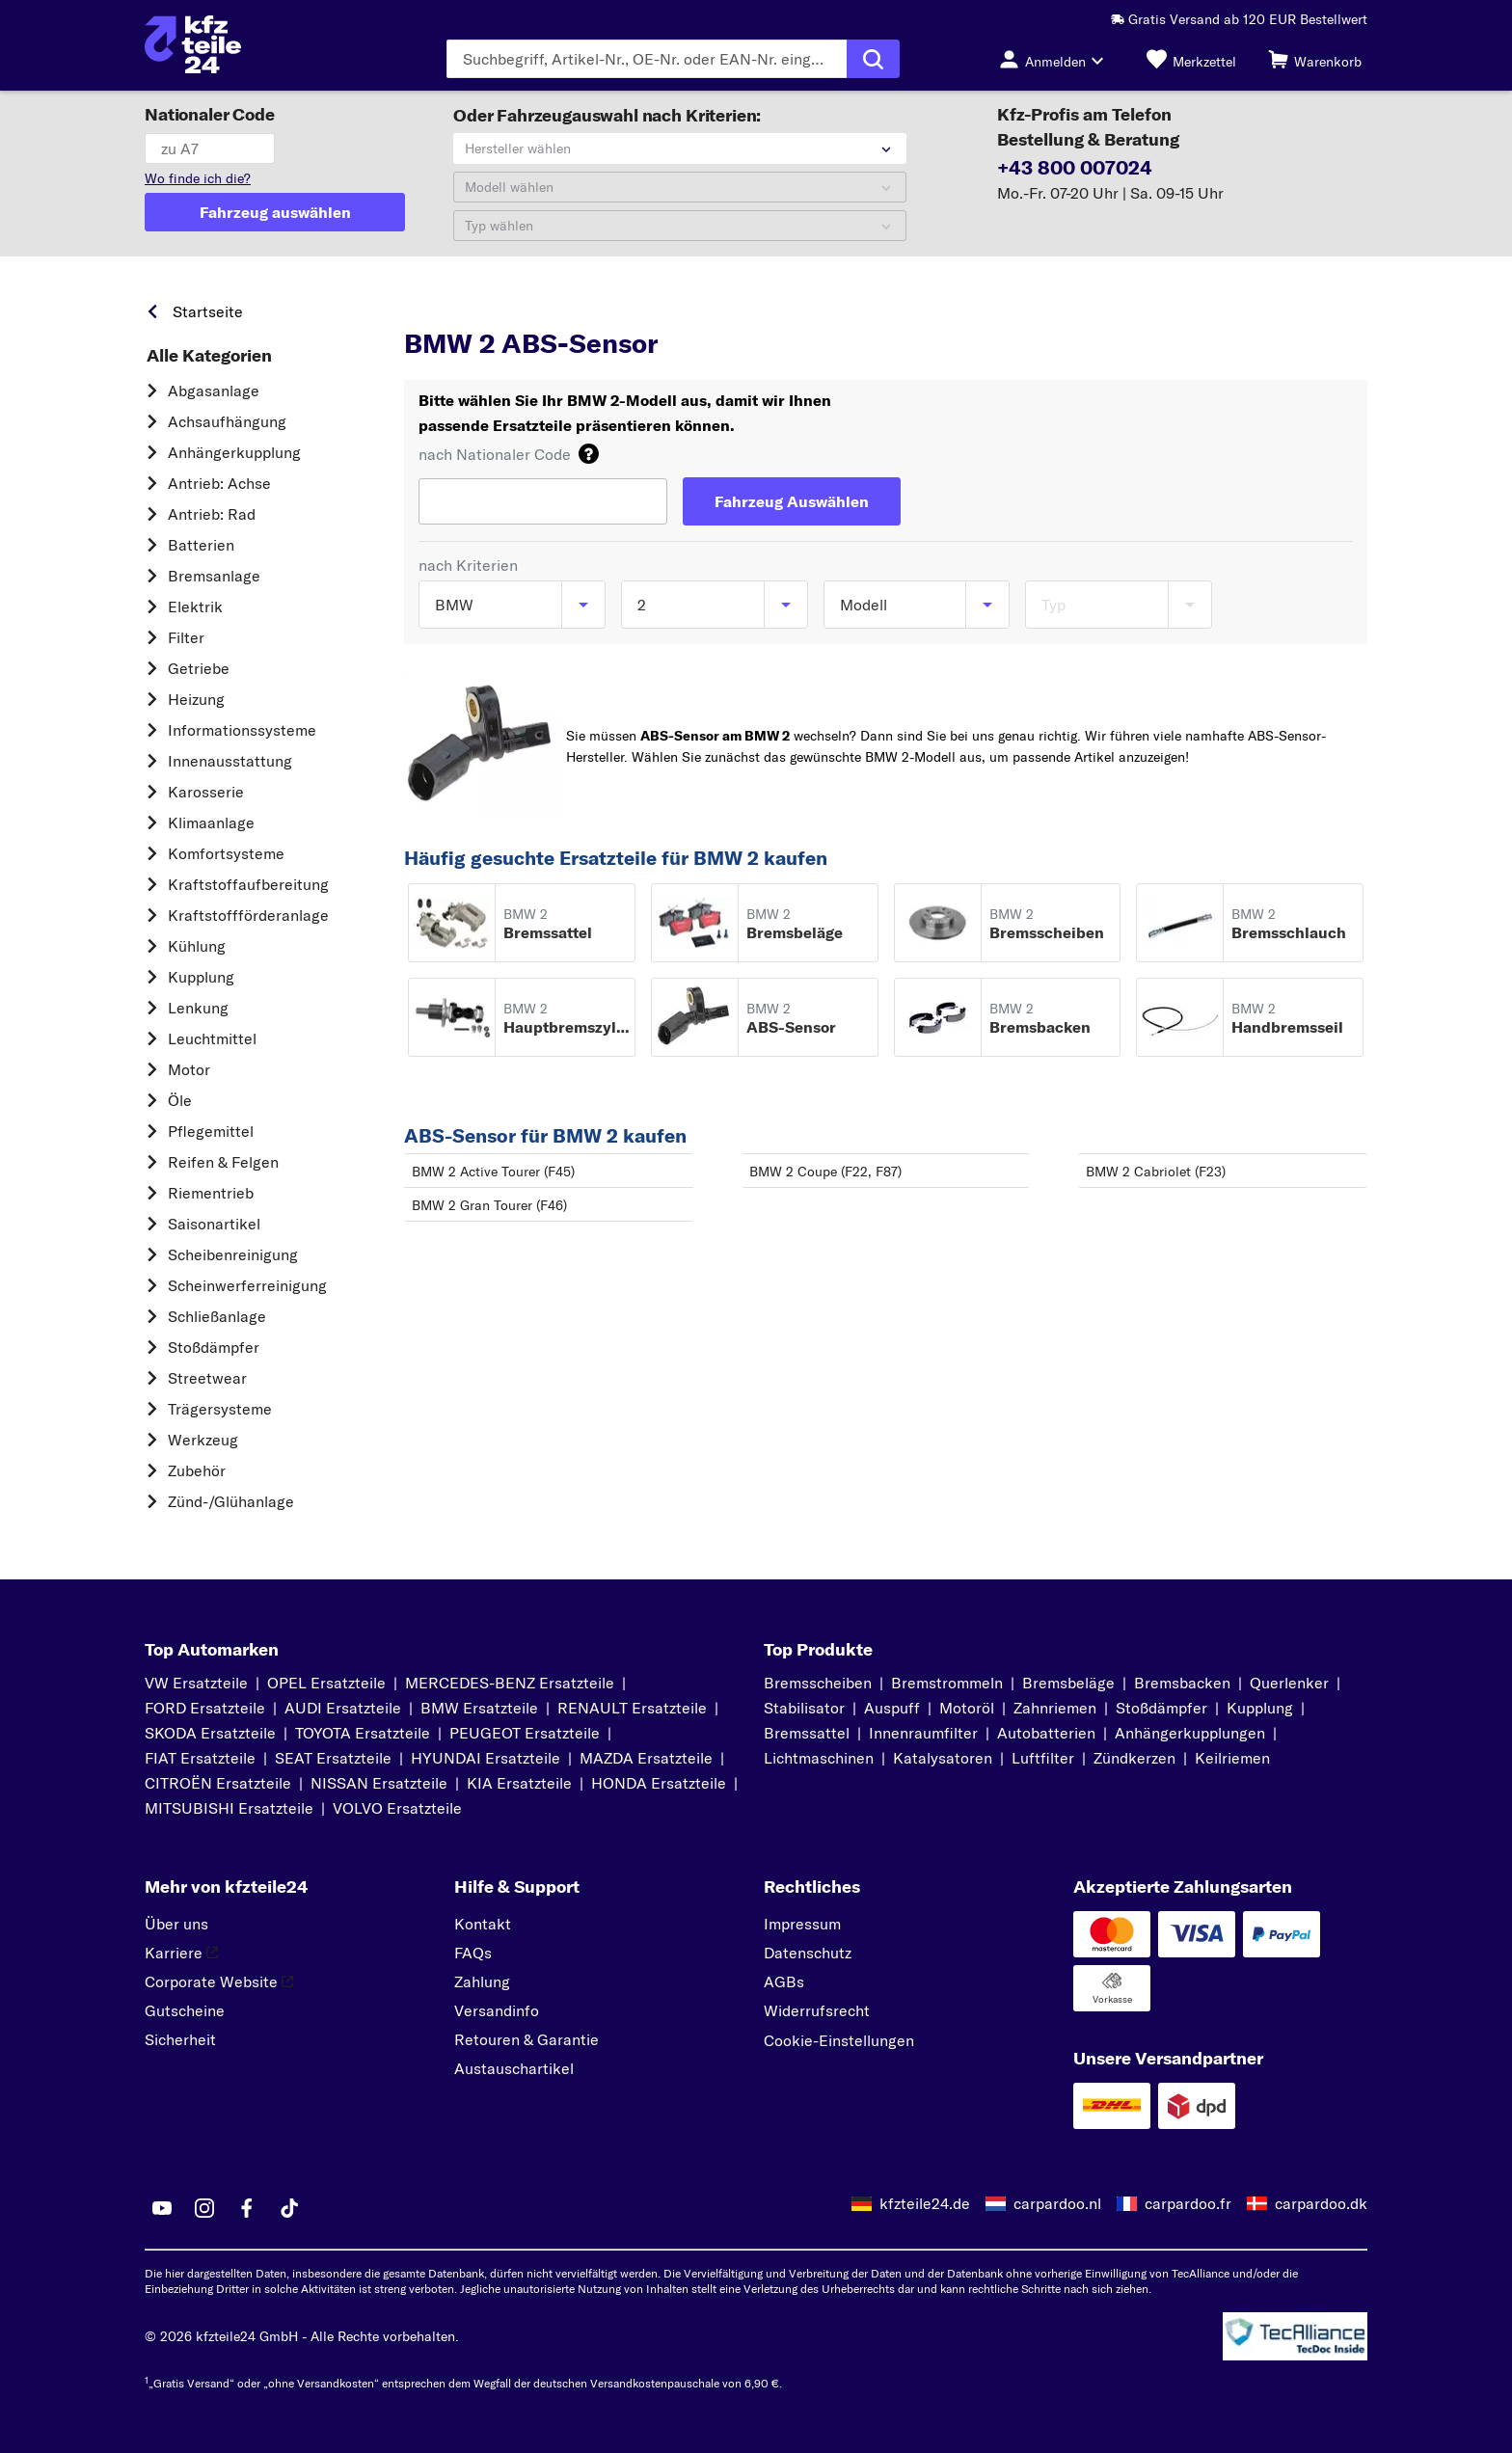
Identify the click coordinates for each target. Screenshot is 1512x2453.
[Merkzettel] (1191, 59)
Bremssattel (807, 1732)
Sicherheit (180, 2039)
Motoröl (966, 1707)
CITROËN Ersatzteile (218, 1783)
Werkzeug (203, 1439)
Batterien (201, 544)
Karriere (181, 1952)
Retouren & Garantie (526, 2039)
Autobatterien (1046, 1732)
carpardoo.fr (1188, 2203)
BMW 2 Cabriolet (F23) (1156, 1171)
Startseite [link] (208, 311)
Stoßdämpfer (213, 1347)
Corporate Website (219, 1981)
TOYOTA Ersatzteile (362, 1732)
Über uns (176, 1923)
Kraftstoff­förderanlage (248, 915)
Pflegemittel (211, 1131)
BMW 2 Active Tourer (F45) (493, 1171)
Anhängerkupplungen (1190, 1732)
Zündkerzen (1134, 1757)
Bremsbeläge (1068, 1682)
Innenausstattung (230, 760)
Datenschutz (807, 1952)
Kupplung (201, 976)
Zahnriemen (1054, 1707)
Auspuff (892, 1707)
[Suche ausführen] (873, 59)
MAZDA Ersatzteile (646, 1757)
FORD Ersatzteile (205, 1707)
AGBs (784, 1981)
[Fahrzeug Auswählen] (792, 501)
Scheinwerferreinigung (247, 1285)
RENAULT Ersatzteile (632, 1707)
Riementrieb (211, 1192)
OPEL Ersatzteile (326, 1682)
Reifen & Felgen (223, 1162)
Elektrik (195, 606)
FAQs (473, 1952)
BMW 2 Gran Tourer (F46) (489, 1205)
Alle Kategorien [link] (209, 355)
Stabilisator (804, 1707)
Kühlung (197, 946)
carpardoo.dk (1321, 2203)
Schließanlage (217, 1316)
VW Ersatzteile (196, 1682)
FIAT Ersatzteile (200, 1757)
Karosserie (206, 791)
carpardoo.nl (1057, 2203)
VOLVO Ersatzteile (397, 1808)
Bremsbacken (1182, 1682)
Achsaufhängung (227, 421)
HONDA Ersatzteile (658, 1783)
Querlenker (1289, 1682)
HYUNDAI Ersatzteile (485, 1757)
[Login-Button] (1056, 59)
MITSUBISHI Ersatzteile (229, 1808)
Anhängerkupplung (234, 452)
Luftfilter (1043, 1757)
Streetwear (207, 1378)
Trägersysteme (220, 1408)
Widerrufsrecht (817, 2010)
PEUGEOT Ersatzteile (524, 1732)
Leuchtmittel (212, 1038)
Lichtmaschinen (819, 1757)
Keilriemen (1232, 1757)
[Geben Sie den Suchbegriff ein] (646, 59)
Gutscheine (185, 2010)
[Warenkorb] (1314, 59)
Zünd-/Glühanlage (231, 1501)
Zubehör (197, 1470)
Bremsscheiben (818, 1682)
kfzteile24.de (924, 2203)
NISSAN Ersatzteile (378, 1783)
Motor (189, 1069)
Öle (180, 1100)
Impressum (802, 1923)
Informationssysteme (242, 730)
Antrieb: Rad (212, 514)
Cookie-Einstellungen (839, 2040)
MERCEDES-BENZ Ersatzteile (509, 1682)
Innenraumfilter (923, 1732)
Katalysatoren (942, 1757)
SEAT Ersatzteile (333, 1757)
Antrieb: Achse (219, 483)
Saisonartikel (214, 1223)
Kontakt (482, 1923)
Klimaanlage (211, 822)
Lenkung (198, 1007)
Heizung (196, 699)
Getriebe (199, 668)
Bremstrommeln (947, 1682)
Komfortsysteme (226, 853)
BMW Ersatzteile (479, 1707)
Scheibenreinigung (233, 1254)
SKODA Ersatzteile (210, 1732)
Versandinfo (496, 2010)
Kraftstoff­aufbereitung (248, 884)
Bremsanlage (214, 575)
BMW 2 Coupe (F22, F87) (825, 1171)
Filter (186, 637)
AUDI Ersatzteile (342, 1707)
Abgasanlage (213, 390)
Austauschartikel (514, 2068)
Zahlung (482, 1981)
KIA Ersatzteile (519, 1783)
